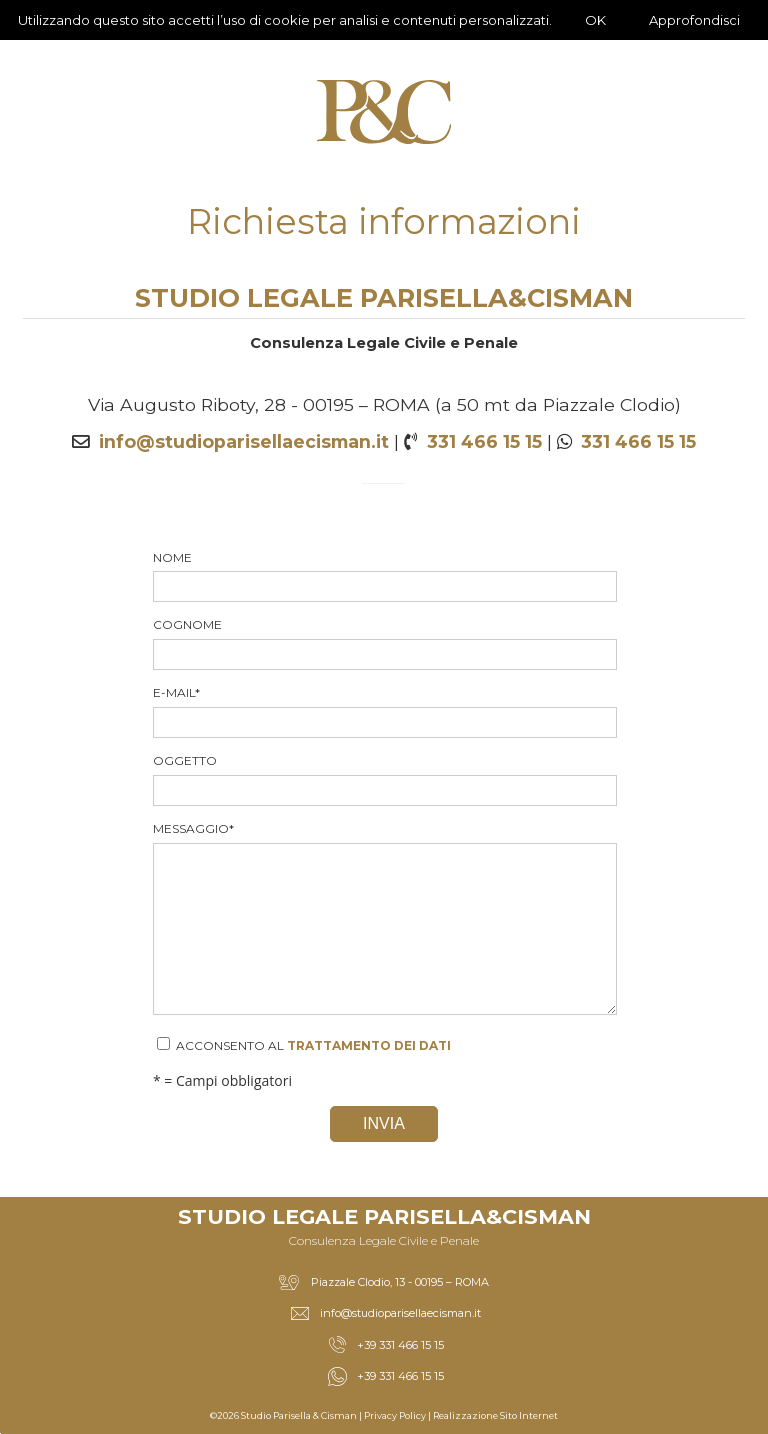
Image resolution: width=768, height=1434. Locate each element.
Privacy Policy (395, 1415)
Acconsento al (304, 1045)
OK (595, 20)
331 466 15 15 (484, 441)
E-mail (384, 711)
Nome (384, 576)
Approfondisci (694, 20)
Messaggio (384, 918)
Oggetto (384, 779)
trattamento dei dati (369, 1045)
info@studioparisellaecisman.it (244, 441)
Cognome (384, 643)
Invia (384, 1123)
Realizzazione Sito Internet (495, 1415)
